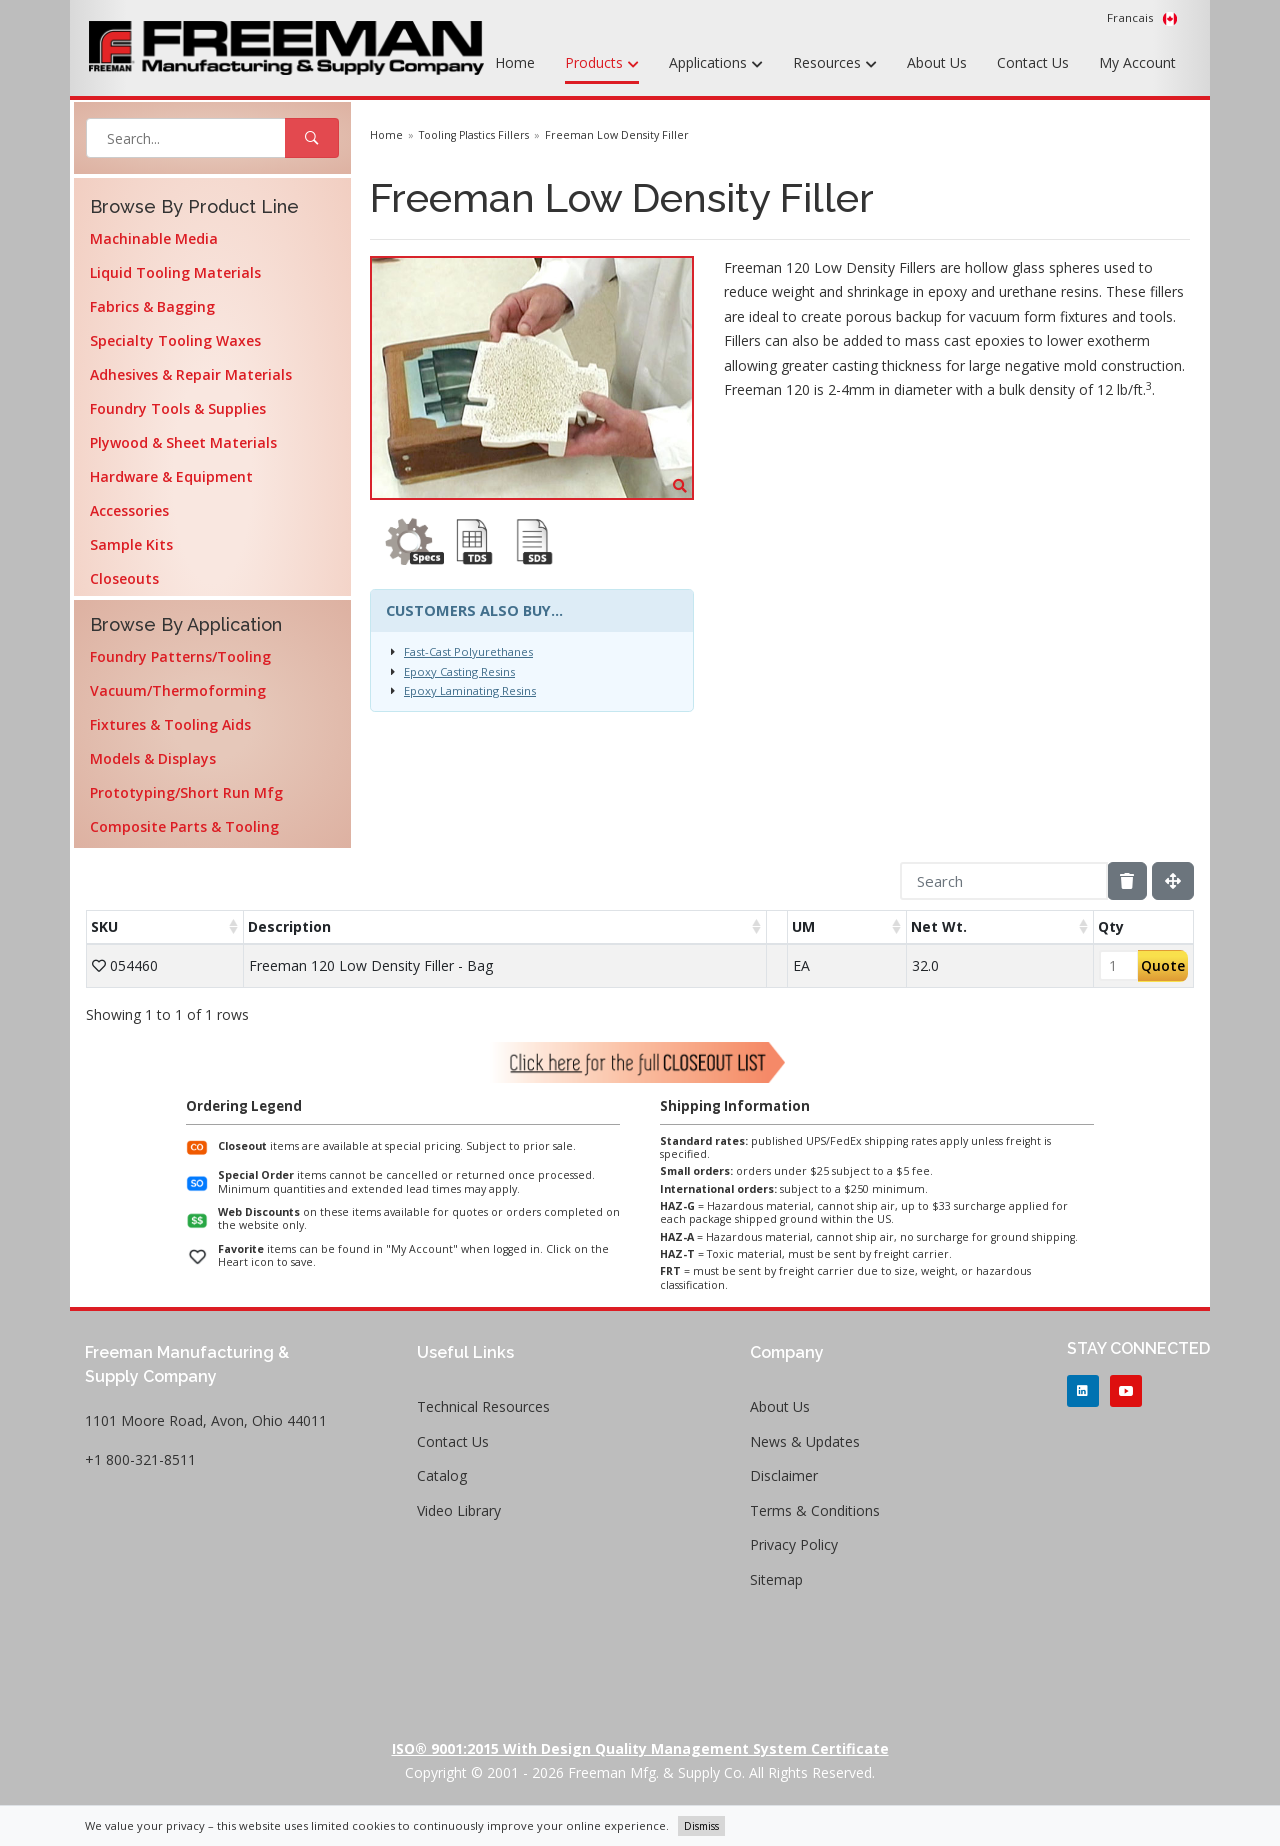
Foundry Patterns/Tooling (180, 656)
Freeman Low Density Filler (617, 135)
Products (602, 64)
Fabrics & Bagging (152, 306)
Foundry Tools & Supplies (178, 408)
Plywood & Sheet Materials (183, 442)
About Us (937, 62)
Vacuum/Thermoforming (178, 690)
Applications (716, 64)
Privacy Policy (794, 1544)
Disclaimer (784, 1475)
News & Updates (805, 1441)
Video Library (459, 1510)
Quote (1163, 965)
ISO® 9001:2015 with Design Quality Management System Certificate (640, 1748)
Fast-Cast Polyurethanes (468, 651)
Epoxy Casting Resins (459, 671)
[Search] (1004, 881)
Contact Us (1033, 62)
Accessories (129, 510)
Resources (835, 64)
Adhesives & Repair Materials (191, 374)
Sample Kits (131, 544)
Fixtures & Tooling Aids (170, 724)
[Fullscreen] (1173, 881)
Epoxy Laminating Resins (470, 690)
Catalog (442, 1475)
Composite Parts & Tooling (184, 826)
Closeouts (124, 578)
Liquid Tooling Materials (175, 272)
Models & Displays (153, 758)
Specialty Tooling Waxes (175, 340)
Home (515, 62)
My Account (1137, 62)
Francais (1142, 18)
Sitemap (776, 1579)
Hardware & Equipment (171, 476)
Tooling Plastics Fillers (474, 135)
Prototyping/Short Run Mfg (186, 792)
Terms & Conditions (815, 1510)
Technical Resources (483, 1406)
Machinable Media (154, 238)
